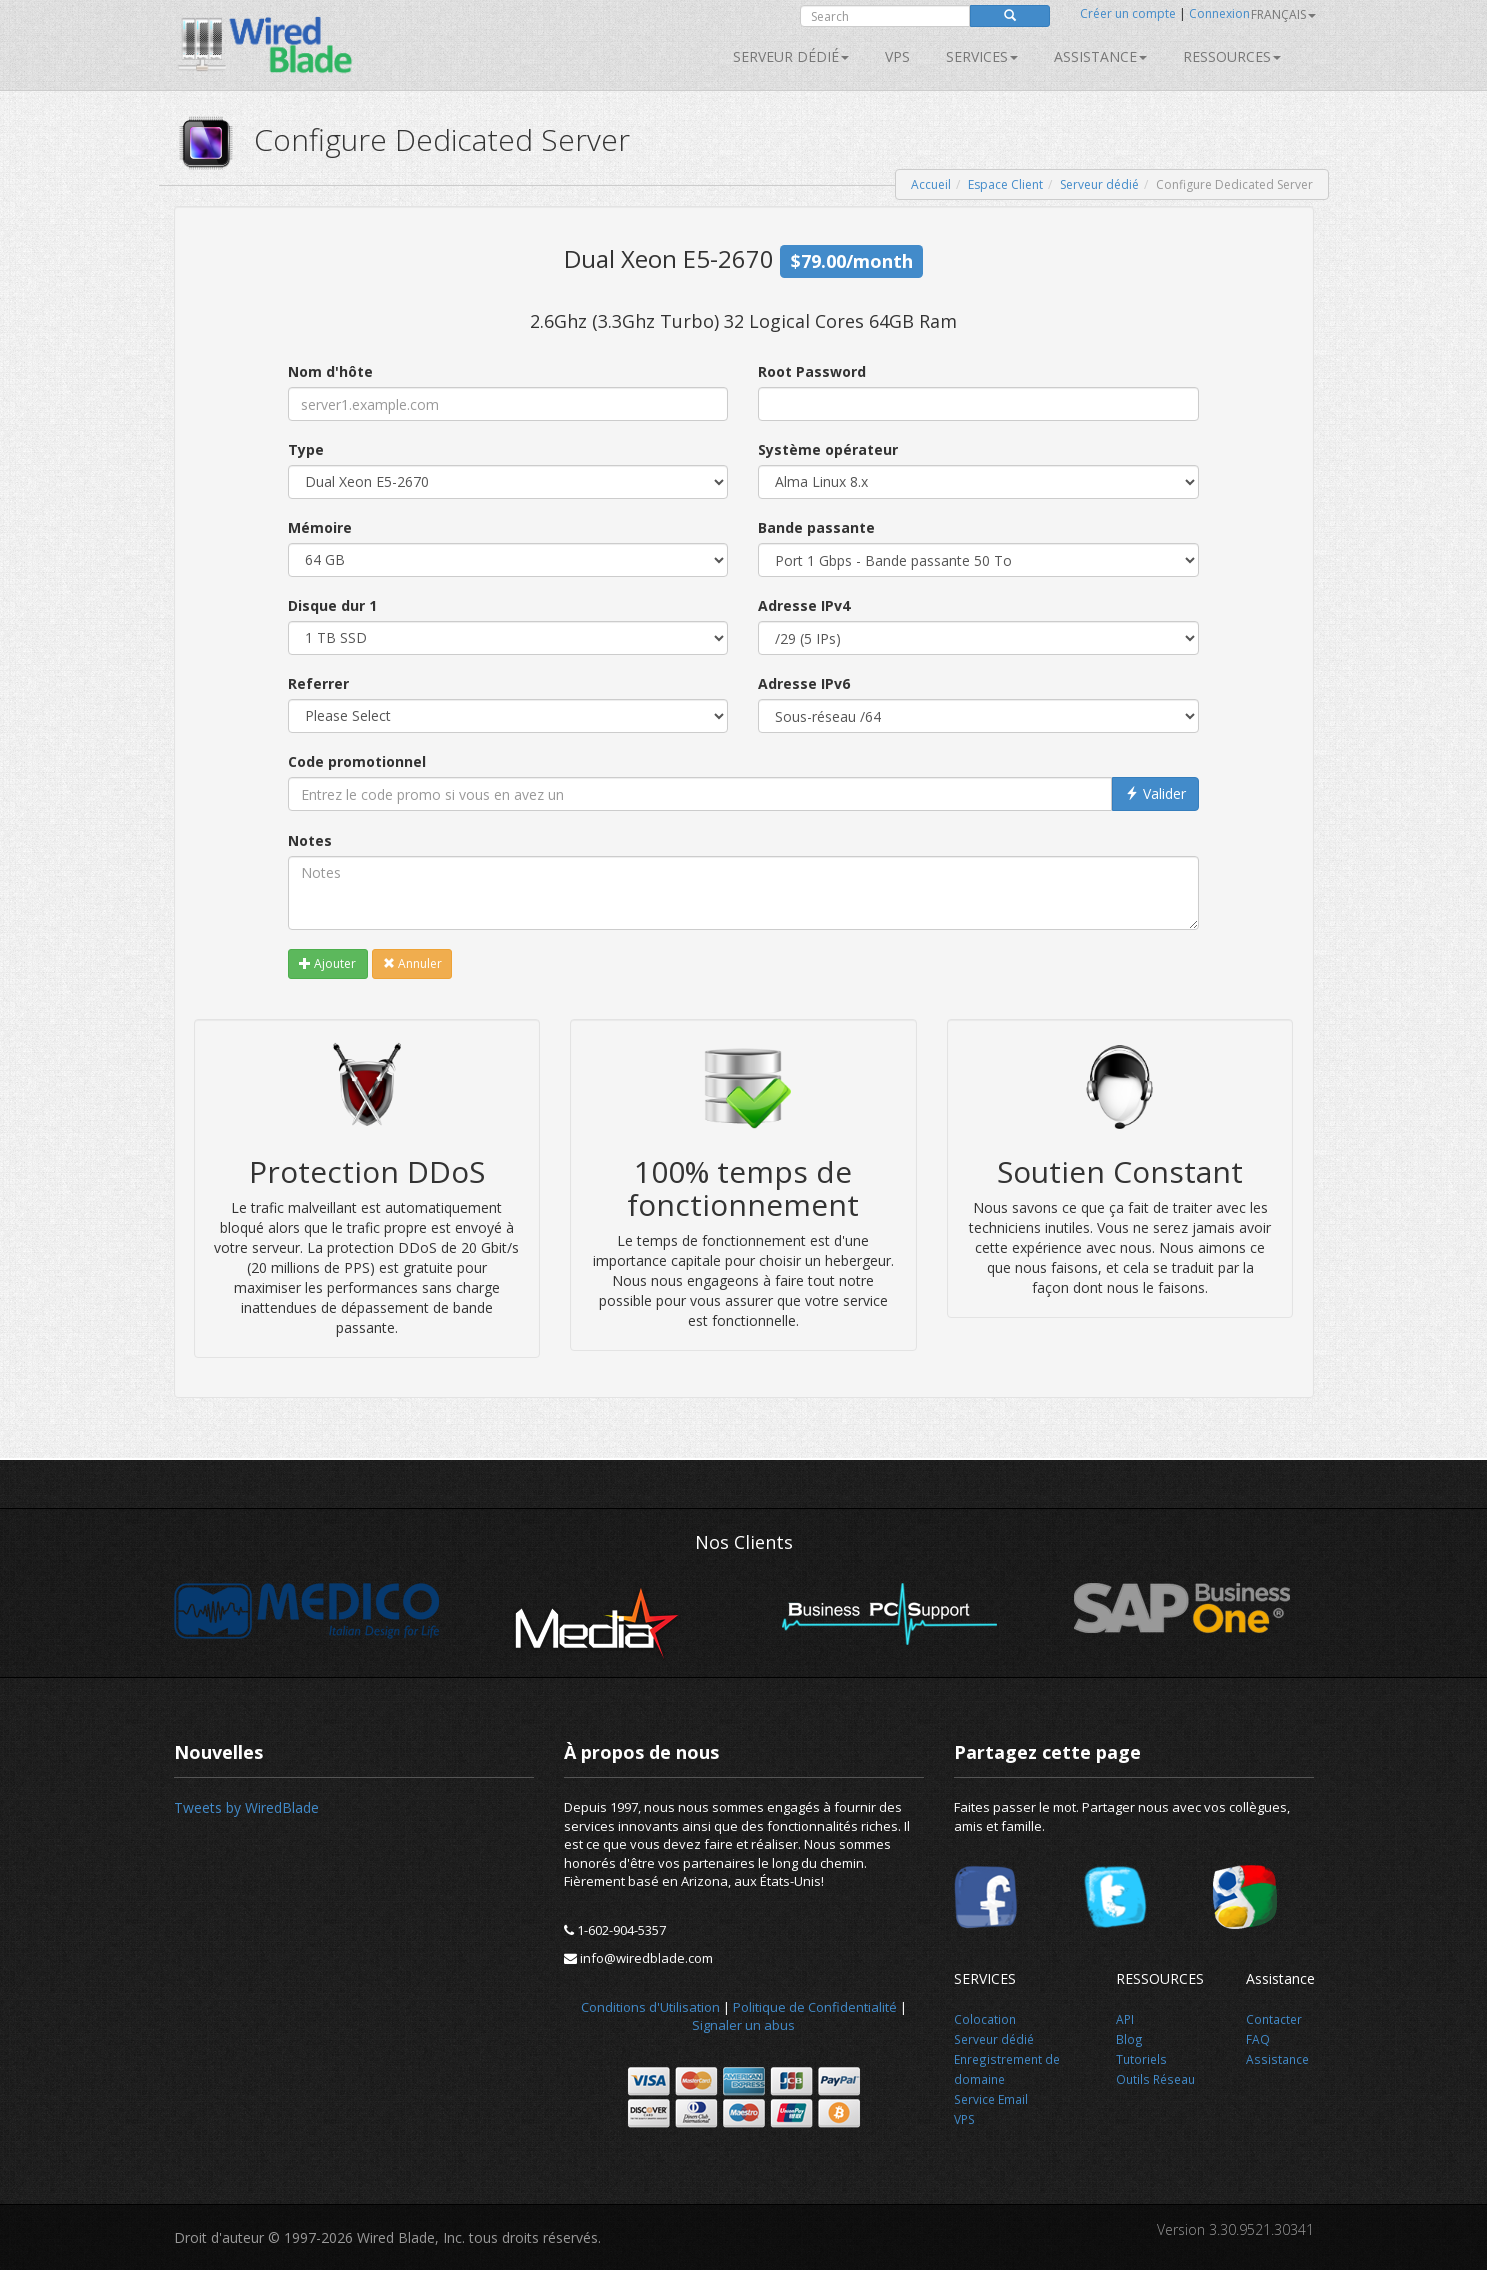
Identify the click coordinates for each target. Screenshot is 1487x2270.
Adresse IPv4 (804, 605)
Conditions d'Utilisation (650, 2007)
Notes (310, 840)
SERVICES (982, 56)
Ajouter (327, 963)
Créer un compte (1128, 13)
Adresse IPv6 (804, 683)
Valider (1155, 793)
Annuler (412, 963)
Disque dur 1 (332, 605)
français (1283, 14)
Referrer (318, 683)
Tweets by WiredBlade (246, 1807)
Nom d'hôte (330, 371)
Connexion (1219, 13)
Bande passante (816, 527)
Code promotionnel (357, 761)
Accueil (931, 184)
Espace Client (1005, 184)
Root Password (812, 371)
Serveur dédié (791, 56)
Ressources (1232, 56)
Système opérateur (828, 449)
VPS (897, 56)
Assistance (1100, 56)
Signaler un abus (743, 2025)
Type (306, 449)
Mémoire (320, 527)
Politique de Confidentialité (815, 2007)
